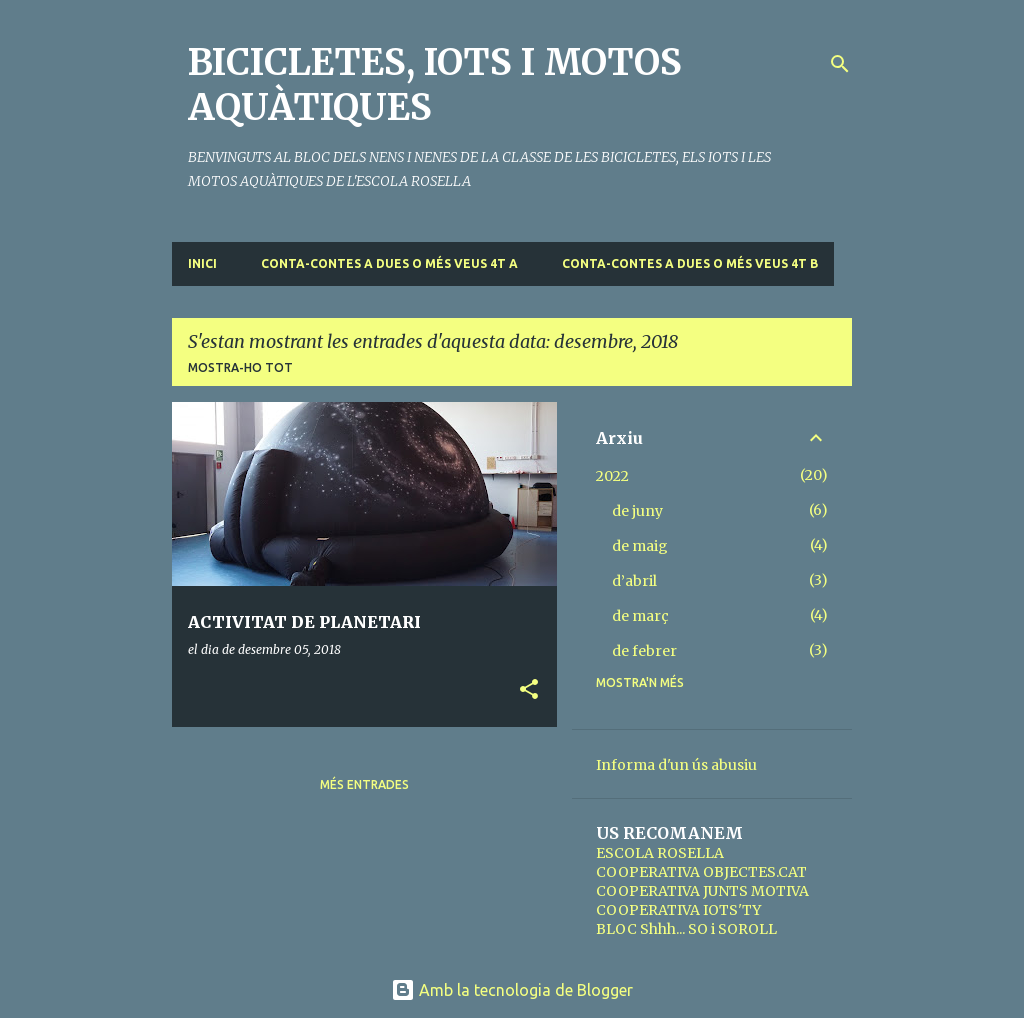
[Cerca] (840, 64)
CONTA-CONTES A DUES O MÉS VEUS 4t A (389, 263)
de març (640, 616)
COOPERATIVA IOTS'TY (678, 910)
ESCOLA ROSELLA (660, 853)
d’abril (634, 581)
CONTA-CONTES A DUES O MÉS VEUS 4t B (690, 263)
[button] (529, 690)
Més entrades (364, 784)
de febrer (644, 651)
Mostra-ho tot (240, 367)
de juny (637, 511)
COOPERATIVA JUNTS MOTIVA (702, 891)
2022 (612, 476)
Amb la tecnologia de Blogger (512, 990)
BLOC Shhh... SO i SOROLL (686, 929)
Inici (202, 263)
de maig (640, 546)
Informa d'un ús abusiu (676, 765)
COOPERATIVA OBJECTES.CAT (701, 872)
